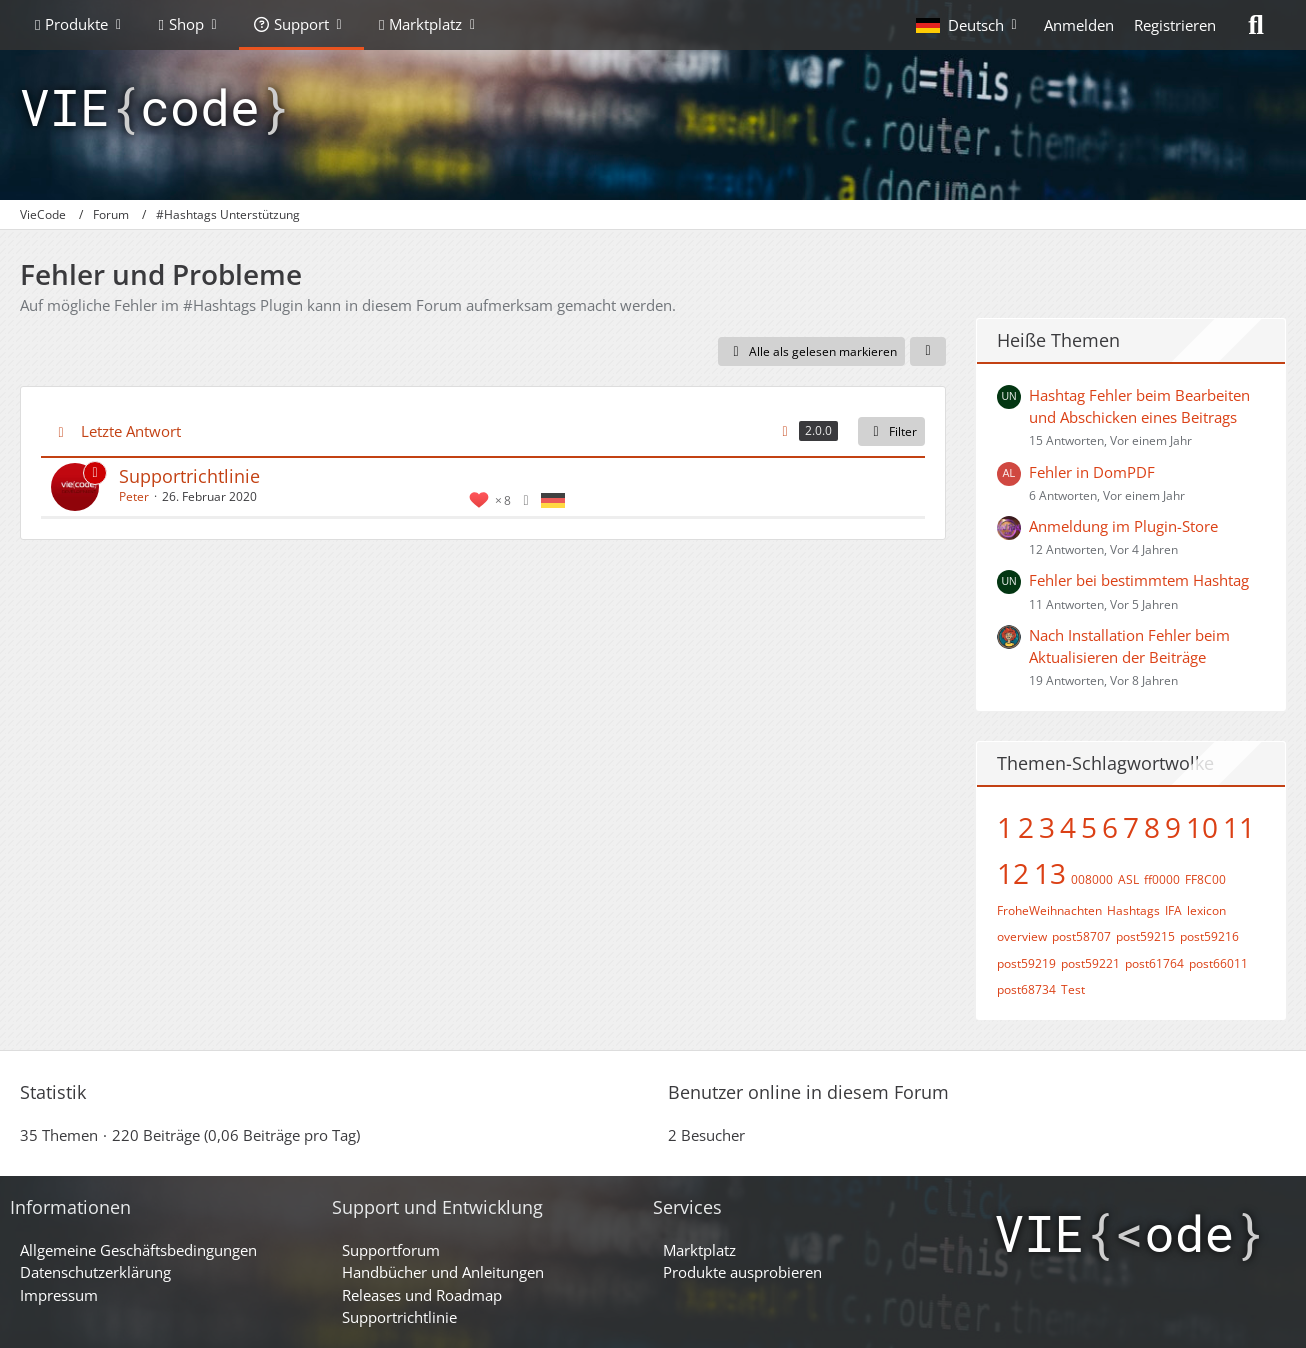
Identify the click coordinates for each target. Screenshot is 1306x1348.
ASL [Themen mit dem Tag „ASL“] (1128, 879)
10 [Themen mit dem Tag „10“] (1202, 827)
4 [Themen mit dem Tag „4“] (1068, 827)
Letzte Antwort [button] (131, 431)
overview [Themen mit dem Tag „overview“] (1022, 936)
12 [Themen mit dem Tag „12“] (1013, 873)
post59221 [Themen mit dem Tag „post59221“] (1090, 963)
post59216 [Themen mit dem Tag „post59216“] (1209, 936)
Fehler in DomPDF (1092, 472)
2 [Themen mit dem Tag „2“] (1026, 827)
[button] (970, 25)
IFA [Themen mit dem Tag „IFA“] (1173, 910)
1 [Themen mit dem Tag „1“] (1005, 827)
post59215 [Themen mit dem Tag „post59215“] (1145, 936)
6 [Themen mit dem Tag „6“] (1110, 827)
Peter (134, 496)
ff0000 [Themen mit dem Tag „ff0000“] (1162, 879)
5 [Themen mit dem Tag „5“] (1089, 827)
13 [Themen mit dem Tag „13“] (1050, 873)
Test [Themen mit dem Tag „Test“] (1073, 989)
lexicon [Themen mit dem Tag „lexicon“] (1206, 910)
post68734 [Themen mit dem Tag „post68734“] (1026, 989)
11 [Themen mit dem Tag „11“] (1239, 827)
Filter (891, 431)
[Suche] (1256, 25)
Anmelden (1079, 25)
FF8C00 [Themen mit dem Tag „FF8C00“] (1205, 879)
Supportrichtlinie (189, 476)
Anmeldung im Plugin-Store (1123, 526)
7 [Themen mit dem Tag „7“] (1131, 827)
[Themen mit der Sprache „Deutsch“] (553, 499)
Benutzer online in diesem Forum (808, 1092)
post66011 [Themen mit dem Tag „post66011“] (1218, 963)
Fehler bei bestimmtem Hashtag (1139, 580)
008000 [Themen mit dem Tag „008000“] (1092, 879)
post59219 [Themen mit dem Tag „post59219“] (1026, 963)
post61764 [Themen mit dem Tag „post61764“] (1154, 963)
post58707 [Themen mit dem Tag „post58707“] (1081, 936)
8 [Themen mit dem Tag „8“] (1152, 827)
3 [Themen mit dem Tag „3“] (1047, 827)
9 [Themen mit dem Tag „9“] (1173, 827)
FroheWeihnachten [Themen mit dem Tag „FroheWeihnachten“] (1049, 910)
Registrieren (1175, 25)
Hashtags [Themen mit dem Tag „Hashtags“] (1133, 910)
